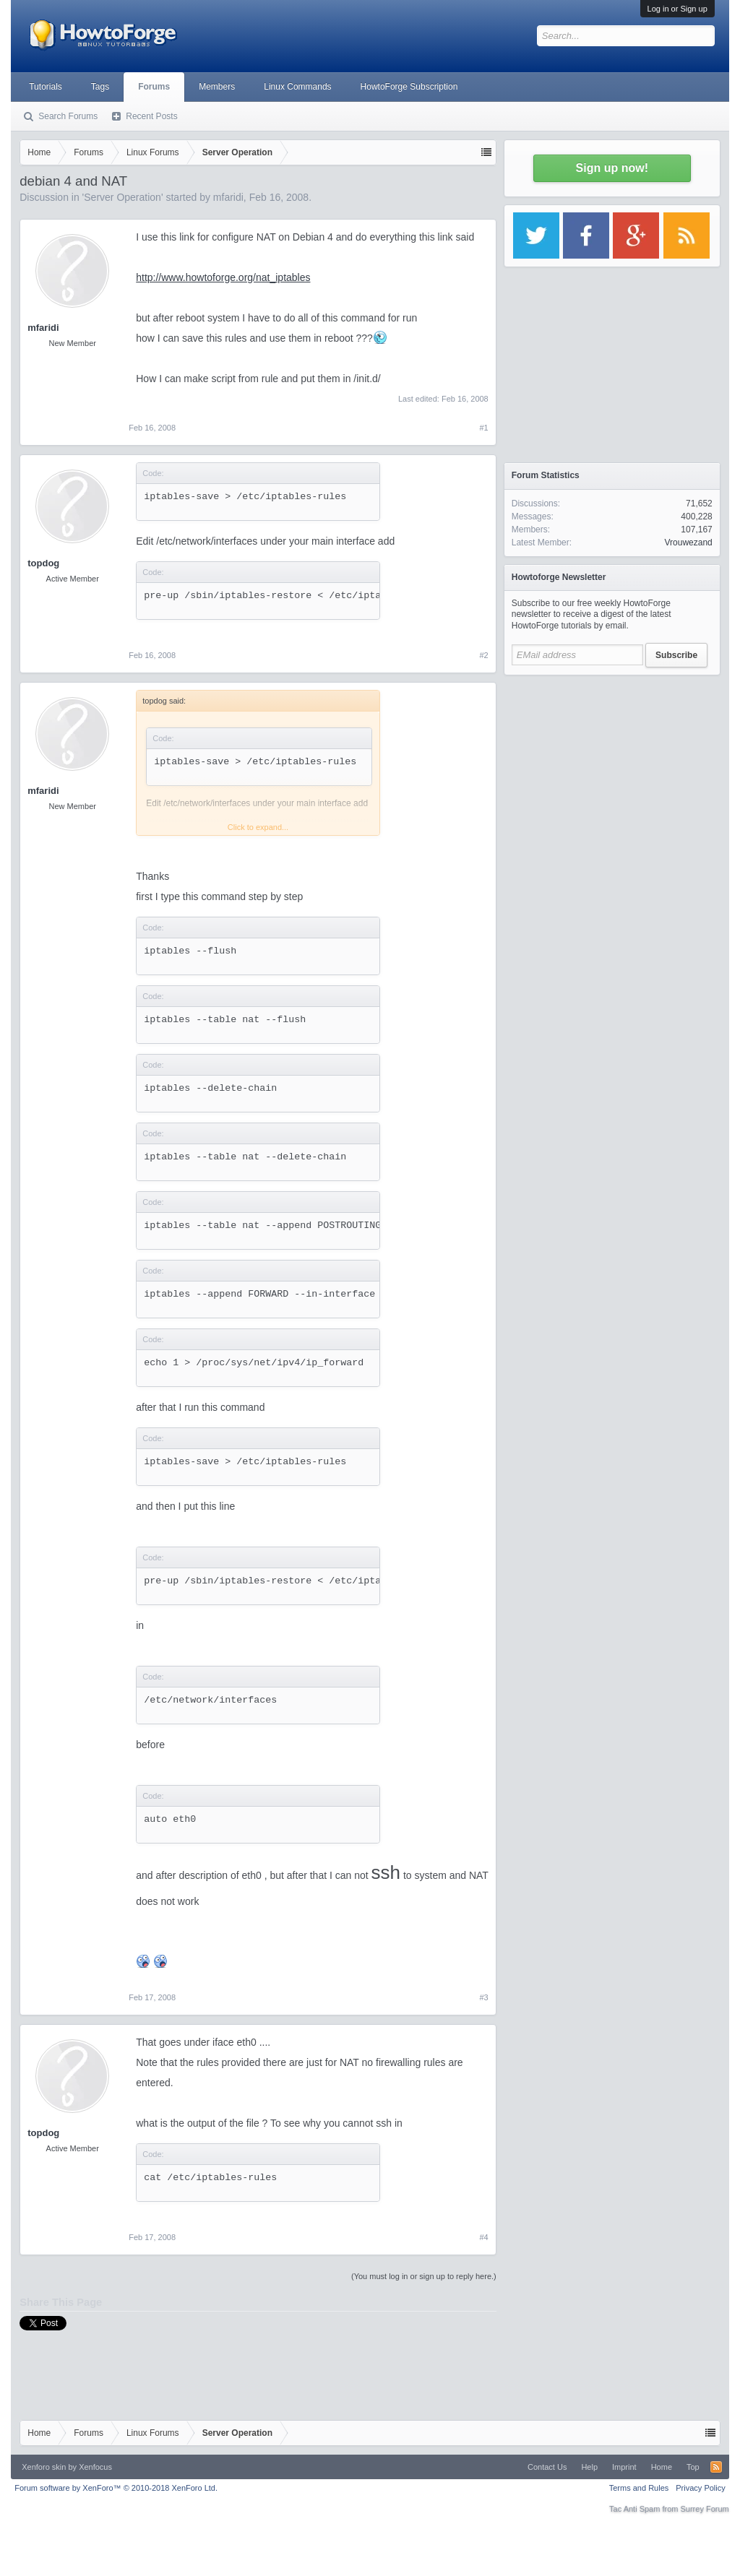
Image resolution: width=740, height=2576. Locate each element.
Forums (154, 87)
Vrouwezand (688, 542)
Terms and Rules (639, 2488)
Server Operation (122, 197)
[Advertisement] (612, 773)
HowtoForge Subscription (409, 87)
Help (589, 2467)
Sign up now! (612, 168)
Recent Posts (151, 116)
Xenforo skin (44, 2467)
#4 (484, 2237)
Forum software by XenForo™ (116, 2488)
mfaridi (228, 197)
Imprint (624, 2467)
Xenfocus (95, 2467)
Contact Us (547, 2467)
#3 (484, 1997)
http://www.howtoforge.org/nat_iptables (223, 277)
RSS (716, 2467)
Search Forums (68, 116)
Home (661, 2467)
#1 (484, 427)
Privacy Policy (700, 2488)
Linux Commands (297, 87)
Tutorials (45, 87)
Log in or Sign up (677, 8)
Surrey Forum (705, 2508)
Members (217, 87)
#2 (484, 655)
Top (693, 2467)
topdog (43, 563)
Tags (100, 87)
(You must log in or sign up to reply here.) (423, 2276)
